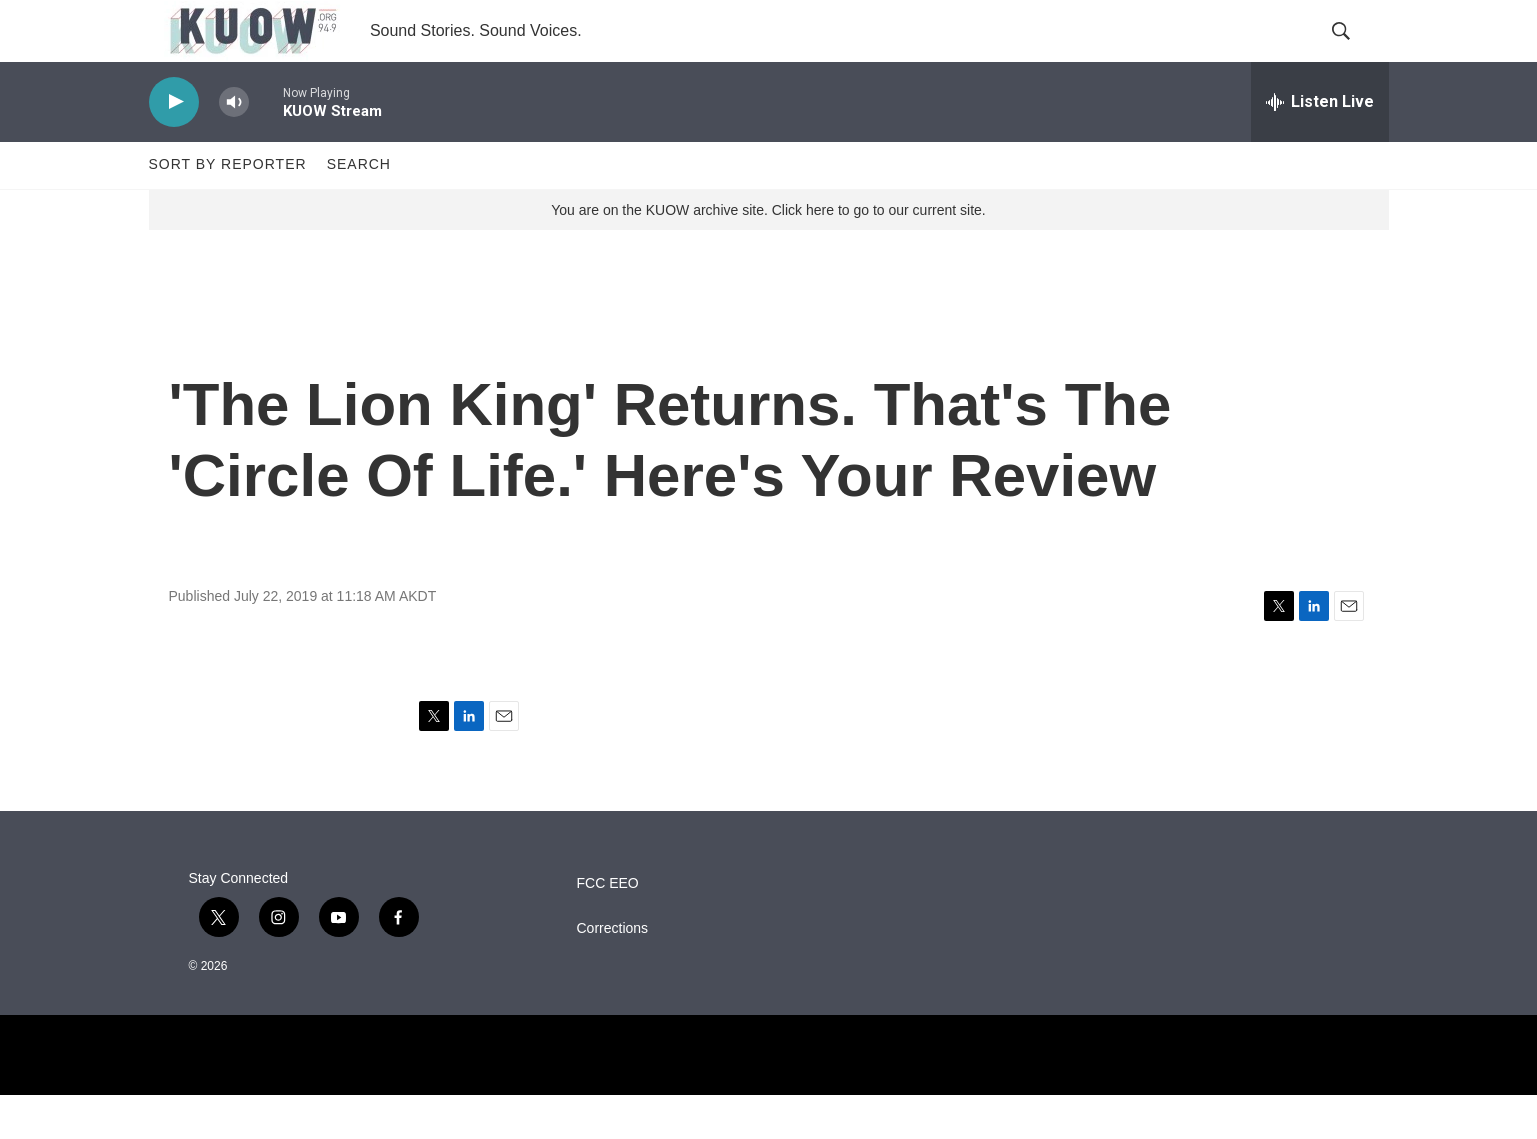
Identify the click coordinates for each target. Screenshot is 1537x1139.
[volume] (234, 145)
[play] (174, 145)
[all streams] (1320, 145)
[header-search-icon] (1357, 53)
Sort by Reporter (228, 208)
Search (359, 208)
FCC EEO (608, 927)
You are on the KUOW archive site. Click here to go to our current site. (768, 253)
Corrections (613, 972)
